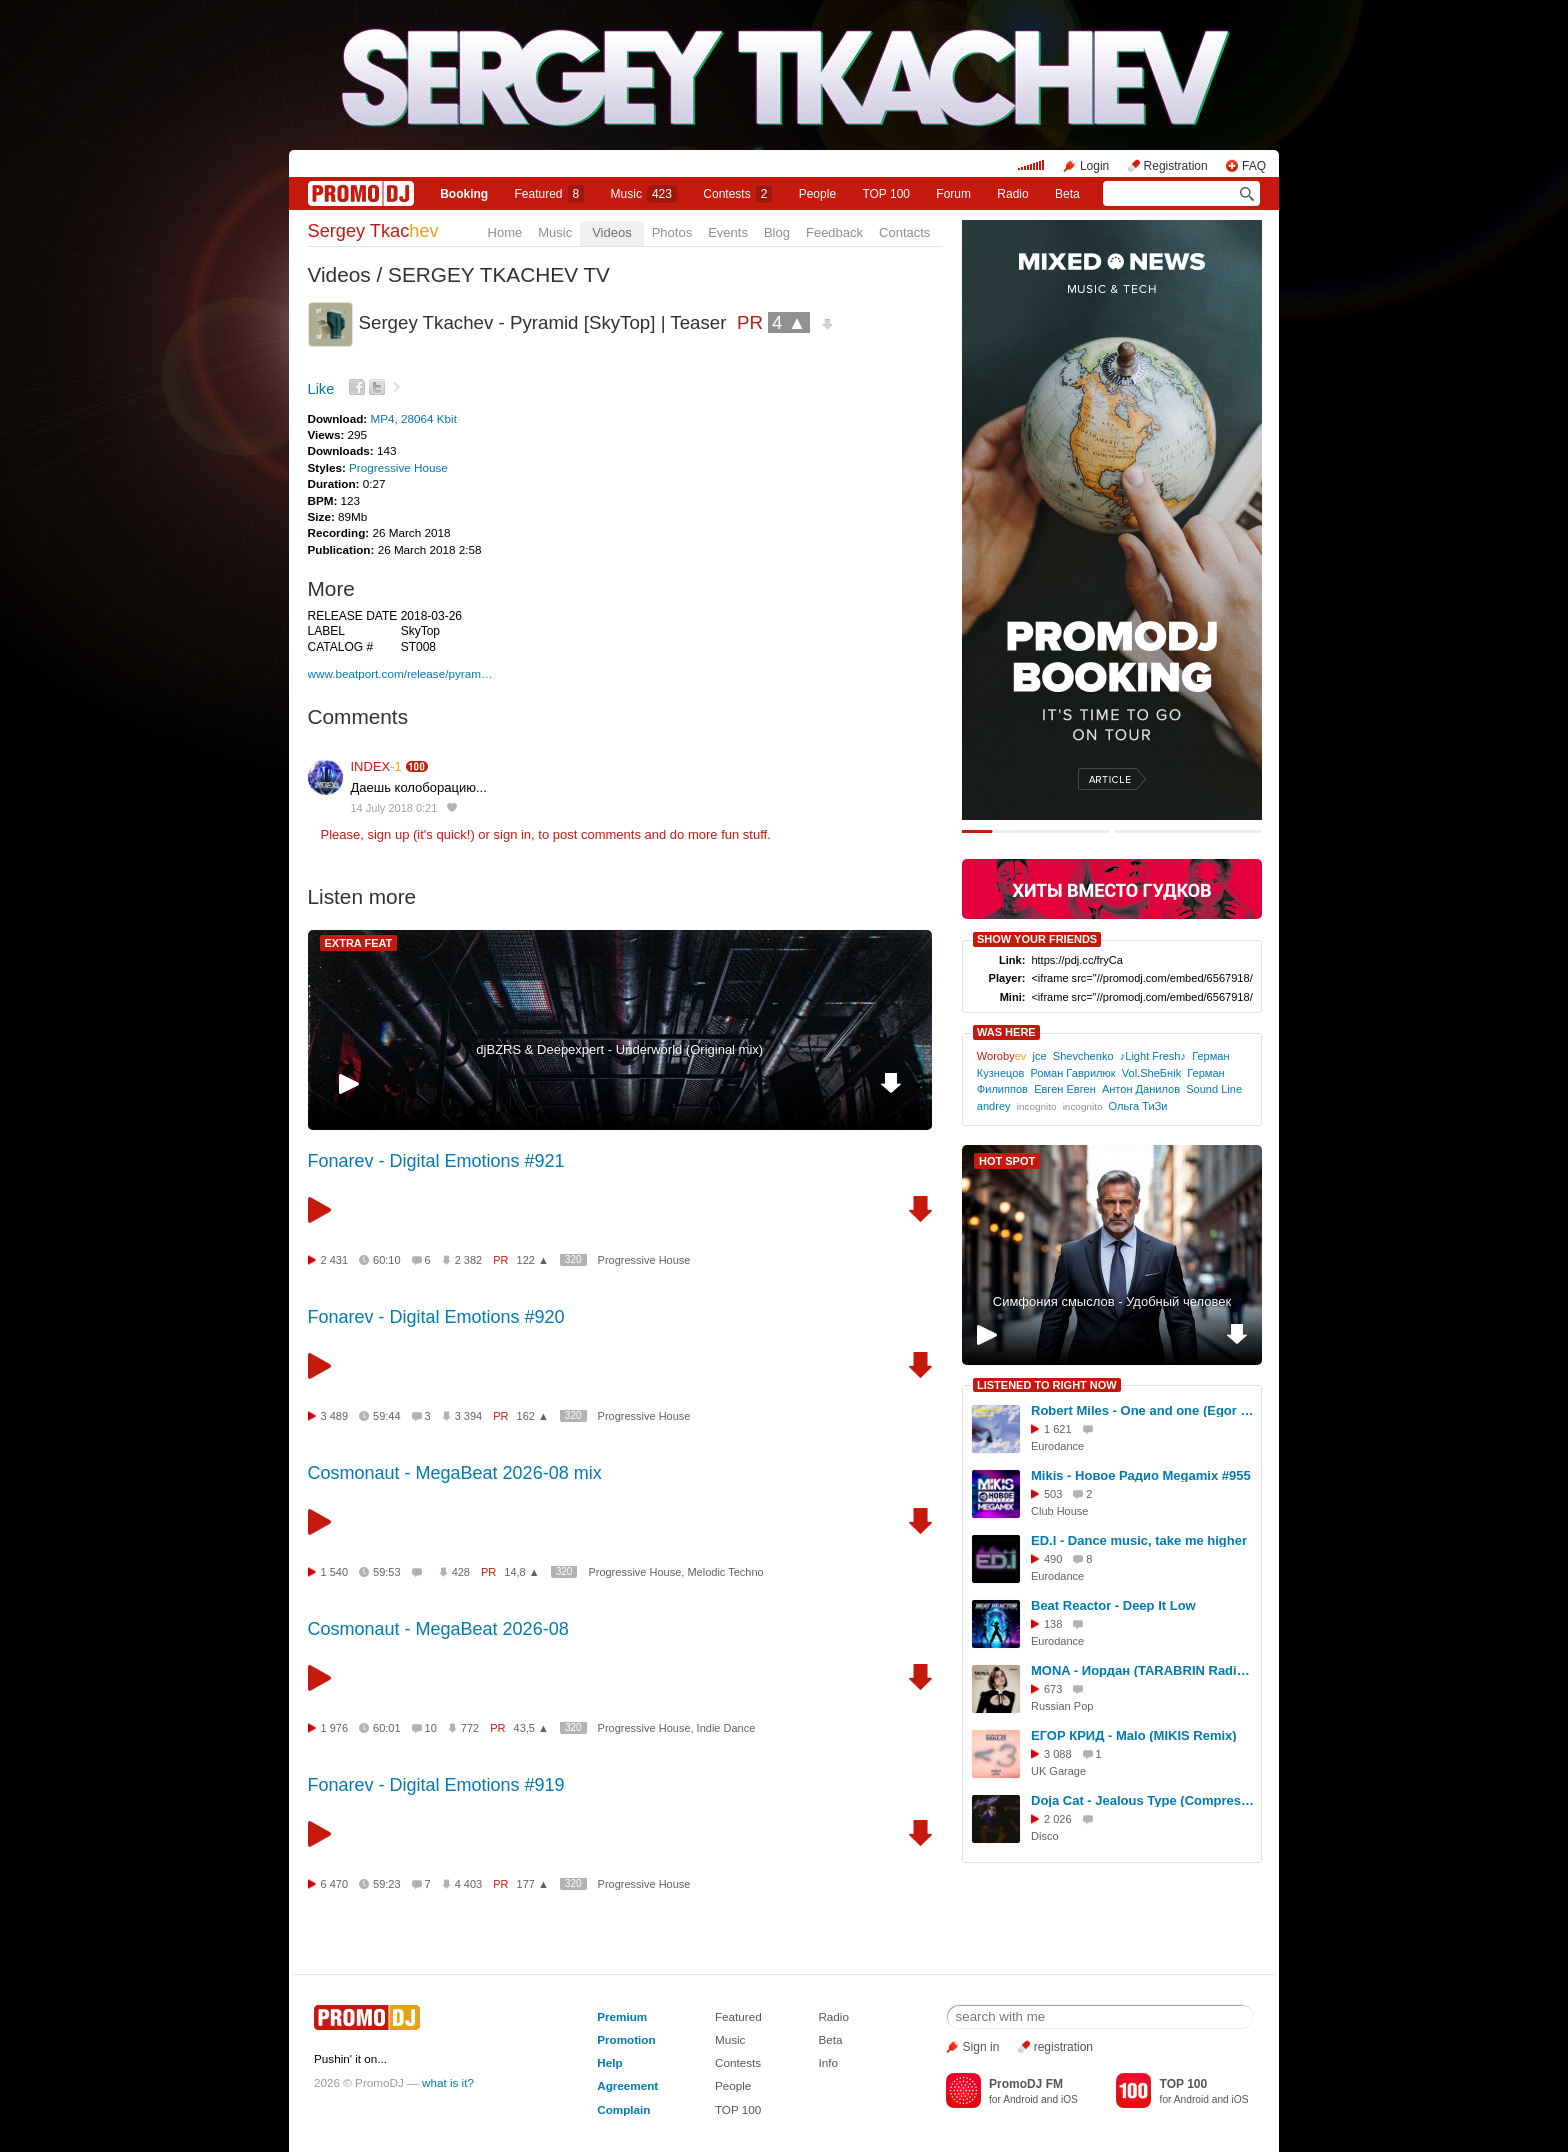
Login (1094, 166)
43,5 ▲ (531, 1728)
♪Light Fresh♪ (1153, 1056)
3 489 (335, 1416)
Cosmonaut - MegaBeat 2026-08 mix (455, 1473)
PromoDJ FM (1026, 2084)
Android (1020, 2099)
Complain (623, 2109)
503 (1053, 1494)
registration (1063, 2047)
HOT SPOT (1007, 1161)
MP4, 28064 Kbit (413, 418)
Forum (953, 194)
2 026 (1058, 1819)
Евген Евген (1065, 1089)
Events (728, 232)
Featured (550, 194)
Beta (1067, 194)
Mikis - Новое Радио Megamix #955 (1141, 1475)
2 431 (335, 1260)
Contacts (904, 232)
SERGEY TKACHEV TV (499, 274)
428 (461, 1572)
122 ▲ (533, 1260)
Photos (672, 232)
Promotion (626, 2039)
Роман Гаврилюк (1072, 1073)
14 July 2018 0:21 (394, 808)
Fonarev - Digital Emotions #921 (436, 1161)
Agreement (627, 2085)
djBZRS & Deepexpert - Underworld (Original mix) (619, 1049)
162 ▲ (533, 1416)
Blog (777, 232)
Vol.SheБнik (1151, 1073)
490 (1053, 1559)
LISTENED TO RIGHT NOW (1047, 1385)
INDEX (376, 766)
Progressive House (398, 467)
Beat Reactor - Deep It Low (1113, 1605)
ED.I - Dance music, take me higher (1139, 1540)
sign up (388, 834)
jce (1040, 1056)
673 (1053, 1689)
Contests (738, 2062)
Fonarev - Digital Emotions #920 (436, 1317)
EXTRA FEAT (359, 943)
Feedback (834, 232)
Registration (1176, 166)
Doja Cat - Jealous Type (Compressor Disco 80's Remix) (1143, 1800)
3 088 (1058, 1754)
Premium (622, 2016)
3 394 (469, 1416)
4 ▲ (789, 322)
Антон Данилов (1141, 1089)
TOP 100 (886, 194)
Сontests (737, 194)
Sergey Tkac (373, 231)
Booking (464, 194)
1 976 (335, 1728)
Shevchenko (1083, 1056)
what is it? (448, 2082)
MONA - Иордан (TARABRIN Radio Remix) (1143, 1670)
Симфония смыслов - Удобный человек (1112, 1301)
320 (573, 1259)
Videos (612, 232)
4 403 (469, 1884)
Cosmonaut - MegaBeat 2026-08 (438, 1629)
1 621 (1058, 1429)
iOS (1069, 2099)
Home (505, 232)
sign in (513, 834)
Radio (1012, 194)
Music (644, 194)
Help (609, 2062)
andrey (994, 1106)
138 (1053, 1624)
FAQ (1254, 166)
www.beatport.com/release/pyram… (400, 673)
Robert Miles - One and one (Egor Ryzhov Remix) (1143, 1410)
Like (321, 389)
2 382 (469, 1260)
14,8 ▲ (521, 1572)
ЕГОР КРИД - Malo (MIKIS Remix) (1134, 1735)
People (817, 194)
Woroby (1002, 1056)
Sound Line (1214, 1089)
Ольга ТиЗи (1138, 1106)
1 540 (335, 1572)
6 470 (335, 1884)
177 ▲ (533, 1884)
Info (828, 2062)
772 (470, 1728)
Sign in (981, 2047)
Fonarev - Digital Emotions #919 (436, 1785)
